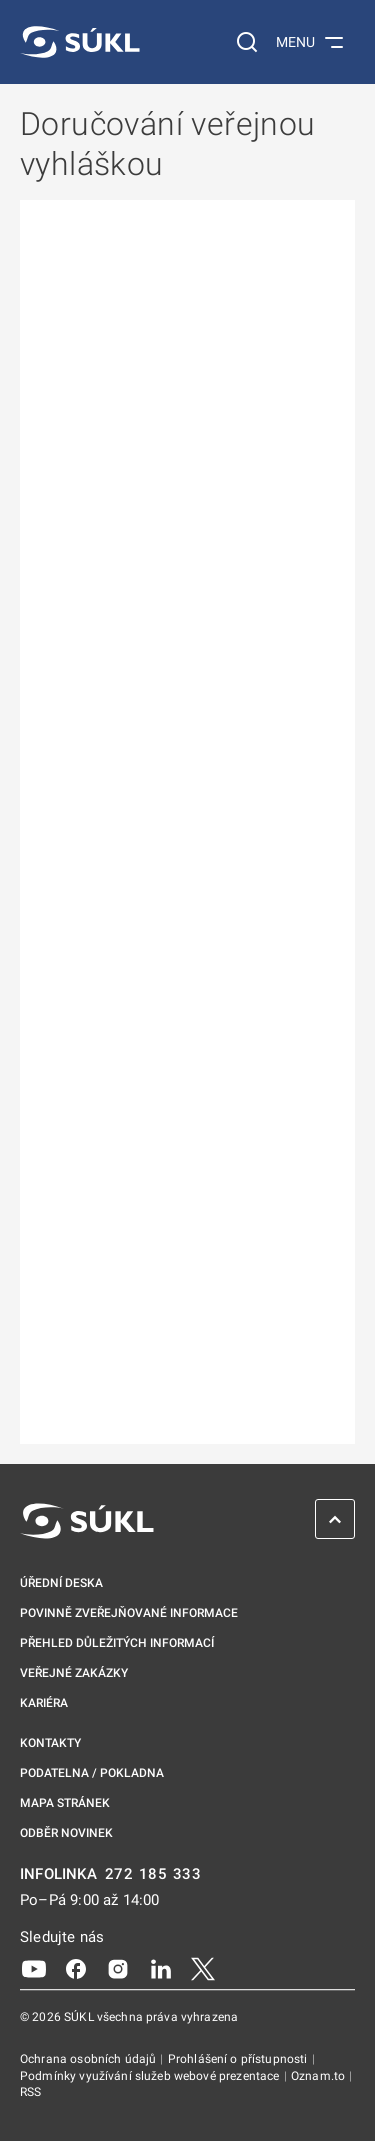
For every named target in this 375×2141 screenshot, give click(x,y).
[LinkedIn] (161, 1968)
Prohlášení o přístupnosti (239, 2059)
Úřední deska (61, 1583)
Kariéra (44, 1703)
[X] (203, 1968)
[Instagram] (118, 1968)
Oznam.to (319, 2076)
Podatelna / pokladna (92, 1773)
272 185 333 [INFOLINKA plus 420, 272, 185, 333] (153, 1874)
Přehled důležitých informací (117, 1643)
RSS (30, 2092)
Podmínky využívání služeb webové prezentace (151, 2076)
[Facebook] (76, 1968)
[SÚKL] (80, 42)
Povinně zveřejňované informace (129, 1613)
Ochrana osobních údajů (89, 2059)
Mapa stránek (65, 1803)
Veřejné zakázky (74, 1673)
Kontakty (50, 1743)
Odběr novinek (66, 1833)
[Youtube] (34, 1968)
